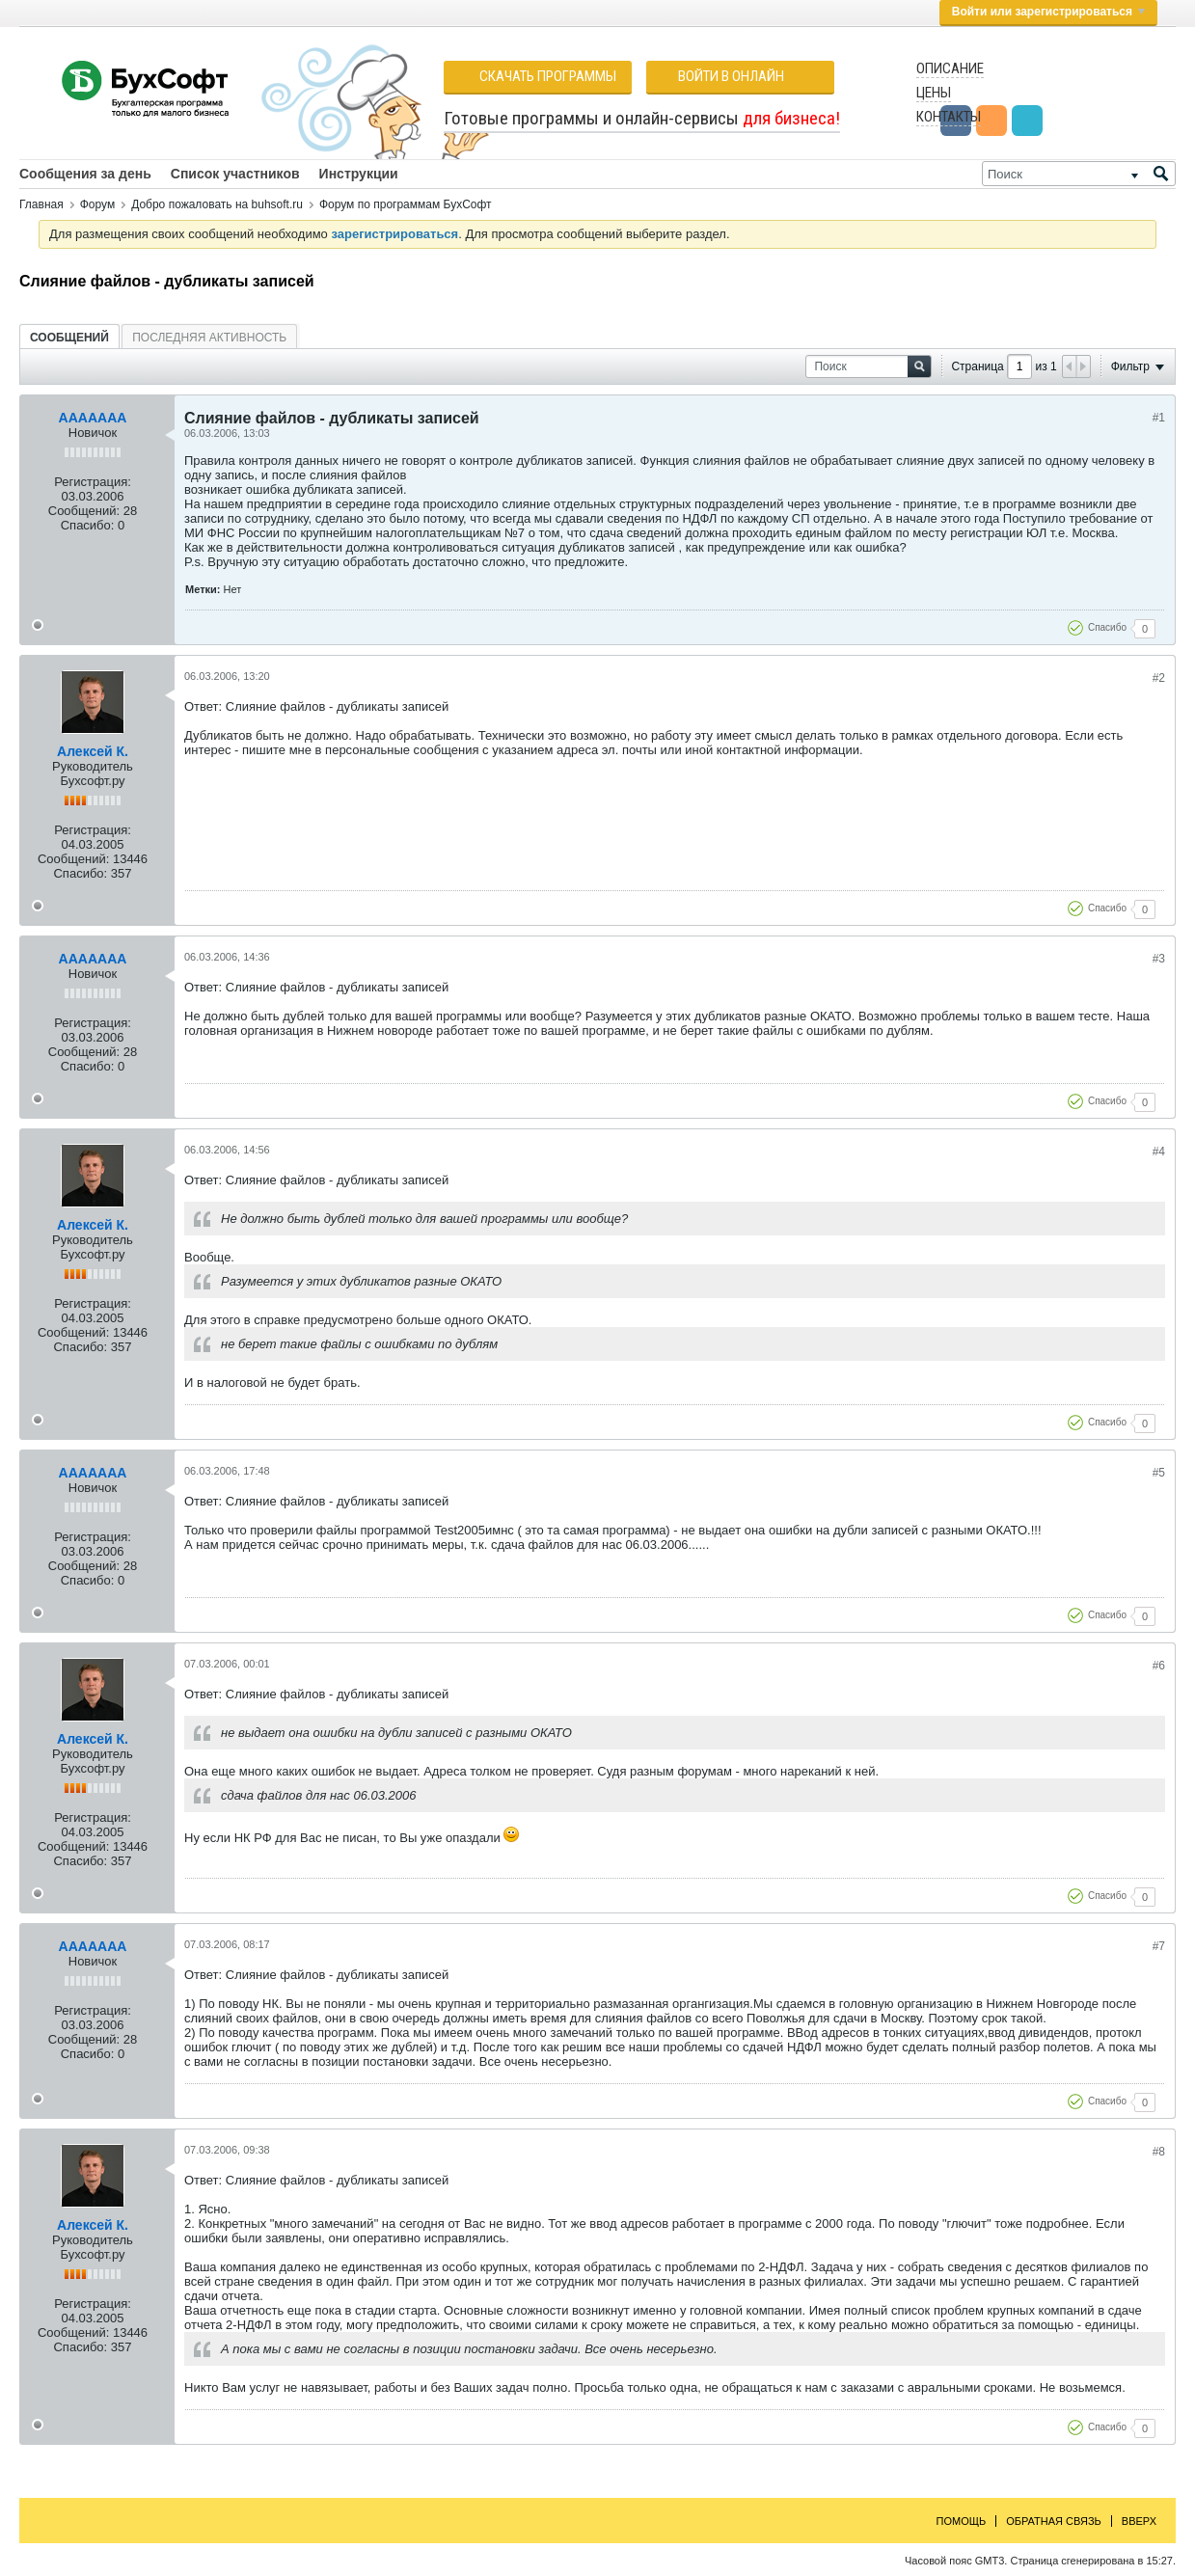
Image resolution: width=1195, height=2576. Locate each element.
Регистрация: (92, 482)
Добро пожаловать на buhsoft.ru (217, 204)
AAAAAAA (93, 417)
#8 (1159, 2151)
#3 (1159, 958)
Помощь (962, 2521)
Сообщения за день (85, 173)
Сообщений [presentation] (69, 337)
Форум (97, 204)
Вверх (1139, 2521)
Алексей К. (92, 751)
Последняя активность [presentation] (209, 337)
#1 (1159, 417)
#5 (1159, 1472)
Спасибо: (88, 525)
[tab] (69, 337)
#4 (1159, 1151)
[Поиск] (1079, 173)
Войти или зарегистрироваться (1048, 11)
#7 (1159, 1946)
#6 (1159, 1665)
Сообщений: (84, 510)
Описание (950, 68)
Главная (41, 204)
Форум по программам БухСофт (405, 204)
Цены (933, 92)
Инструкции (358, 173)
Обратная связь (1053, 2521)
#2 (1159, 678)
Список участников (235, 173)
